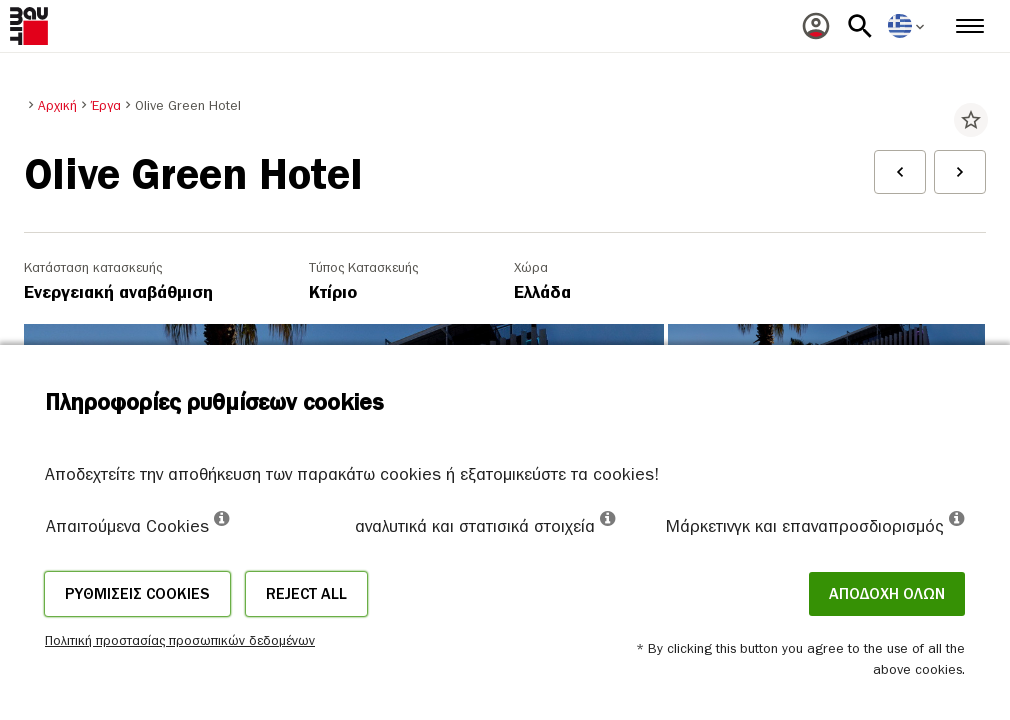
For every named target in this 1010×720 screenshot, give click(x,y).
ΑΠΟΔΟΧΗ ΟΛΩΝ (887, 594)
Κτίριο (333, 292)
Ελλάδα (542, 292)
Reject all (306, 594)
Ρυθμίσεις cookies (137, 594)
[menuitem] (816, 26)
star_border (971, 120)
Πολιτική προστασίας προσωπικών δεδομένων (180, 640)
